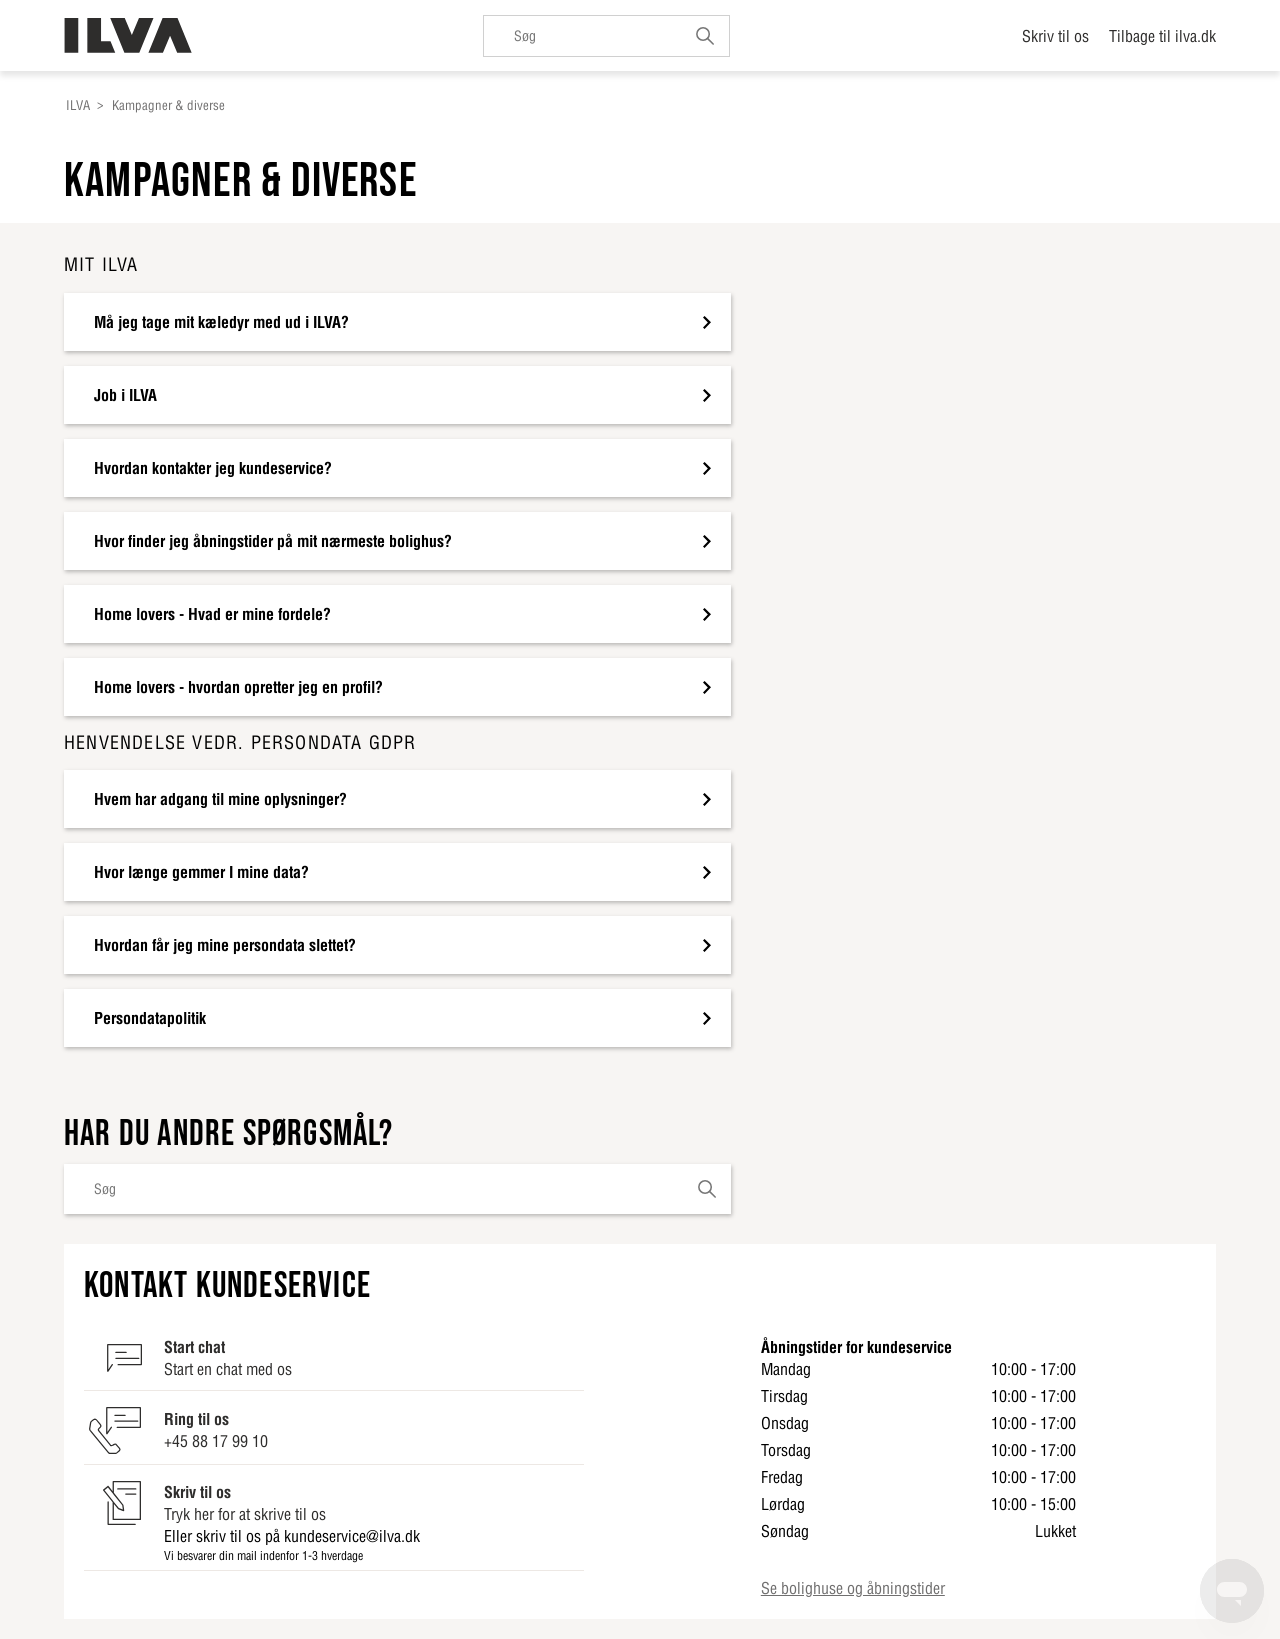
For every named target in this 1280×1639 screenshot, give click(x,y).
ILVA (78, 105)
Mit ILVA (101, 264)
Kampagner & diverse (168, 105)
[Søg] (606, 36)
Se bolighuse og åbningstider (853, 1588)
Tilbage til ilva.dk (1162, 36)
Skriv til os (1055, 36)
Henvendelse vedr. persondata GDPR (240, 742)
